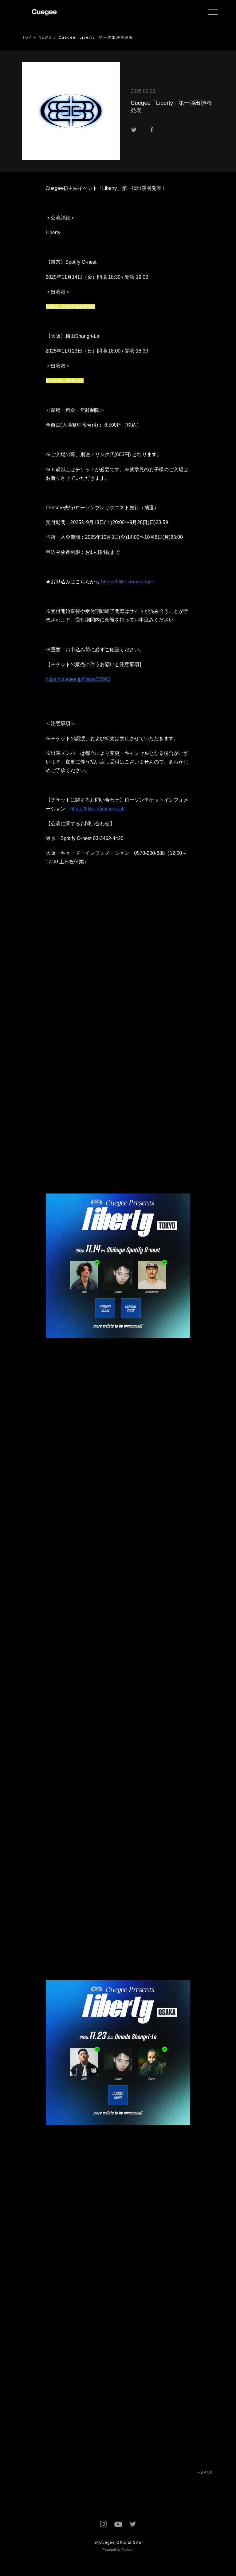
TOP (26, 37)
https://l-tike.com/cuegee (127, 581)
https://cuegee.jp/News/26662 (78, 679)
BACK (207, 2472)
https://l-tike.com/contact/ (97, 808)
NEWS (45, 37)
